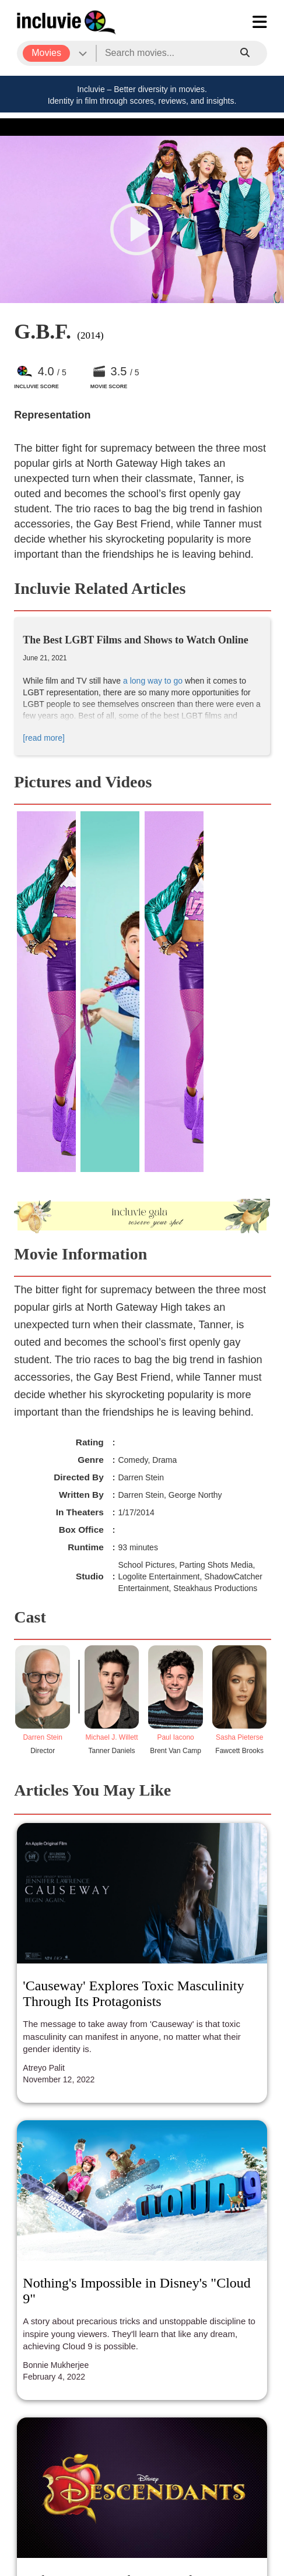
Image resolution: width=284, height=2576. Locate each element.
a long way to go (153, 680)
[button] (136, 229)
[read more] (44, 737)
